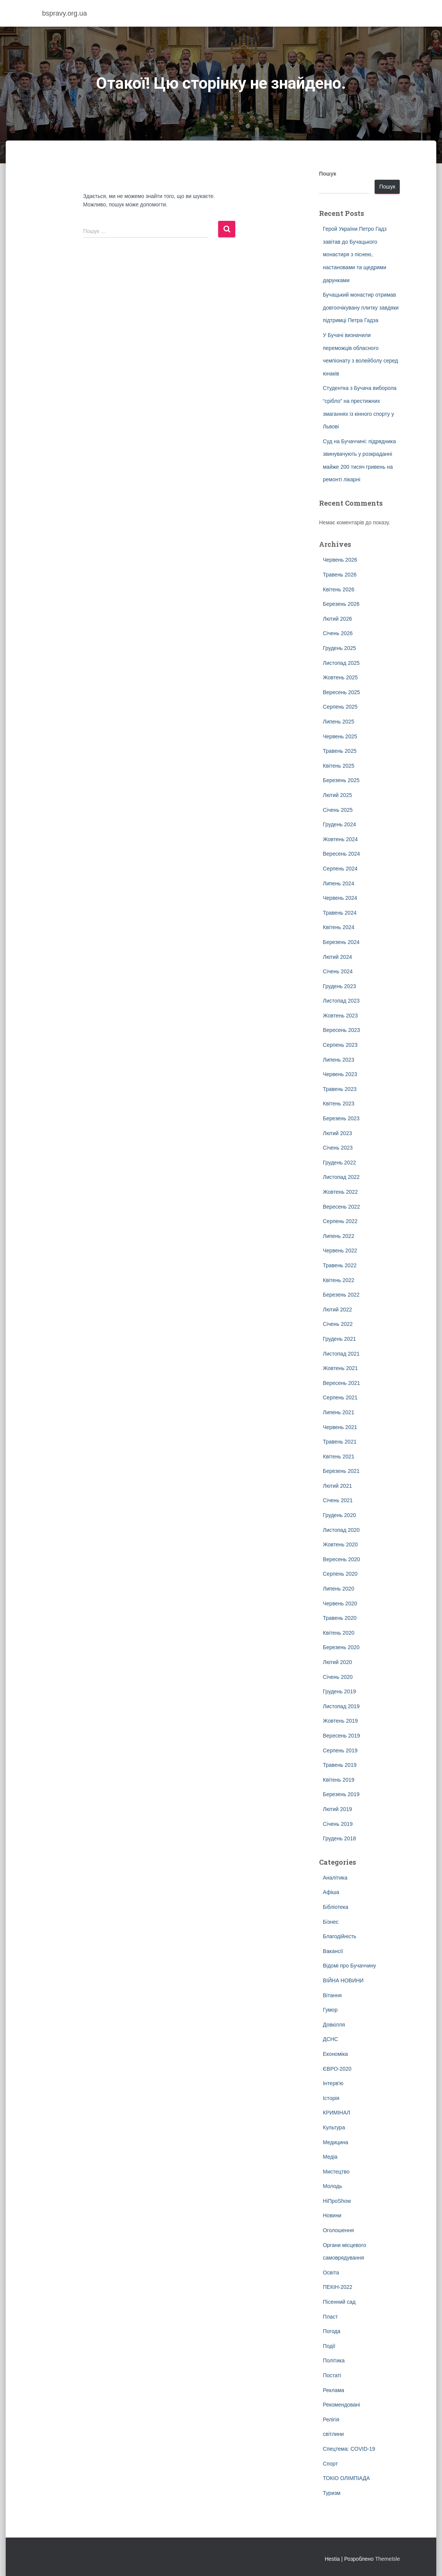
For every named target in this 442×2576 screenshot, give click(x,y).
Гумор (330, 2010)
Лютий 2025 (337, 795)
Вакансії (333, 1951)
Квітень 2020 (338, 1633)
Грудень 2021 (339, 1339)
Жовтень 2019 (340, 1721)
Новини (332, 2215)
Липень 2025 (338, 722)
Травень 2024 (339, 913)
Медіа (330, 2157)
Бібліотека (335, 1907)
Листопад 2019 (341, 1706)
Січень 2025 (338, 810)
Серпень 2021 (340, 1397)
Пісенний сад (339, 2302)
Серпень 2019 (340, 1750)
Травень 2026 (339, 575)
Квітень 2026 (338, 589)
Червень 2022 (340, 1250)
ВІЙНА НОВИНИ (343, 1980)
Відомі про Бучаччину (349, 1966)
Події (329, 2346)
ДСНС (330, 2039)
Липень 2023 (338, 1060)
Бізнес (330, 1922)
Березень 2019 (341, 1794)
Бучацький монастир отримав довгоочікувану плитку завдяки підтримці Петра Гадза (361, 307)
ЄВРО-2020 (337, 2069)
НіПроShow (337, 2201)
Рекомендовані (341, 2405)
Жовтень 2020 (340, 1544)
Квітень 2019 (338, 1780)
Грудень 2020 (339, 1515)
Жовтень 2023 (340, 1016)
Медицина (335, 2142)
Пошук (327, 174)
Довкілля (334, 2025)
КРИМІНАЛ (336, 2113)
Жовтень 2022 (340, 1192)
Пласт (330, 2317)
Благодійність (339, 1936)
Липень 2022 (338, 1236)
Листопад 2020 (341, 1530)
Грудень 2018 (339, 1838)
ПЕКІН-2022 (337, 2287)
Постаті (332, 2375)
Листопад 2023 (341, 1001)
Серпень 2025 (340, 707)
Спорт (330, 2464)
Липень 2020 (338, 1589)
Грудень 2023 (339, 986)
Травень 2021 (339, 1442)
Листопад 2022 (341, 1177)
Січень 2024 (338, 971)
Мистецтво (336, 2172)
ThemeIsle (387, 2559)
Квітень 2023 (338, 1103)
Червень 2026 (340, 560)
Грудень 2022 (339, 1162)
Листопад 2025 (341, 663)
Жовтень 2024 (340, 839)
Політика (334, 2360)
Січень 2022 (338, 1324)
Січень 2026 (338, 633)
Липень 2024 (338, 883)
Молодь (332, 2186)
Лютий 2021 (337, 1486)
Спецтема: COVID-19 (349, 2449)
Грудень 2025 (339, 648)
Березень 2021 (341, 1471)
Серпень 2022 (340, 1221)
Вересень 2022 (341, 1207)
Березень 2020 (341, 1647)
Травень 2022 (339, 1265)
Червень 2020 (340, 1603)
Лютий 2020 (337, 1662)
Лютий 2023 (337, 1133)
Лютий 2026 (337, 619)
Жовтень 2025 (340, 677)
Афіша (331, 1892)
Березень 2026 (341, 604)
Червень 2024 (340, 898)
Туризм (331, 2493)
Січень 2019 (338, 1824)
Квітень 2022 (338, 1280)
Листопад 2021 (341, 1354)
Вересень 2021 (341, 1383)
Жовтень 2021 (340, 1368)
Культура (334, 2127)
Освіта (331, 2272)
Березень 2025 (341, 780)
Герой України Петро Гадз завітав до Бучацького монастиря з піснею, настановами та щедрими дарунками (354, 254)
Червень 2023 (340, 1074)
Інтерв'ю (333, 2083)
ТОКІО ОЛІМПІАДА (346, 2478)
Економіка (335, 2054)
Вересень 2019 (341, 1736)
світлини (333, 2434)
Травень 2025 (339, 751)
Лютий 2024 (337, 957)
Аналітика (335, 1878)
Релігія (331, 2419)
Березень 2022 (341, 1295)
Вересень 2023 (341, 1030)
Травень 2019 (339, 1765)
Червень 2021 (340, 1427)
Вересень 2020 (341, 1559)
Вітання (332, 1995)
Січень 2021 (338, 1500)
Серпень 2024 (340, 869)
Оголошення (338, 2230)
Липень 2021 (338, 1412)
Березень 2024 (341, 942)
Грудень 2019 (339, 1691)
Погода (331, 2331)
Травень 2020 (339, 1618)
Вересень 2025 (341, 692)
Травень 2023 (339, 1089)
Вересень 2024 (341, 854)
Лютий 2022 (337, 1309)
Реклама (333, 2390)
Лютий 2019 (337, 1809)
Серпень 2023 (340, 1045)
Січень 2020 (338, 1677)
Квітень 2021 (338, 1456)
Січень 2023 (338, 1148)
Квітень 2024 (338, 927)
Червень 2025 (340, 736)
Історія (331, 2098)
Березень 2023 (341, 1118)
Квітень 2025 (338, 766)
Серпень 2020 (340, 1574)
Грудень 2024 (339, 824)
